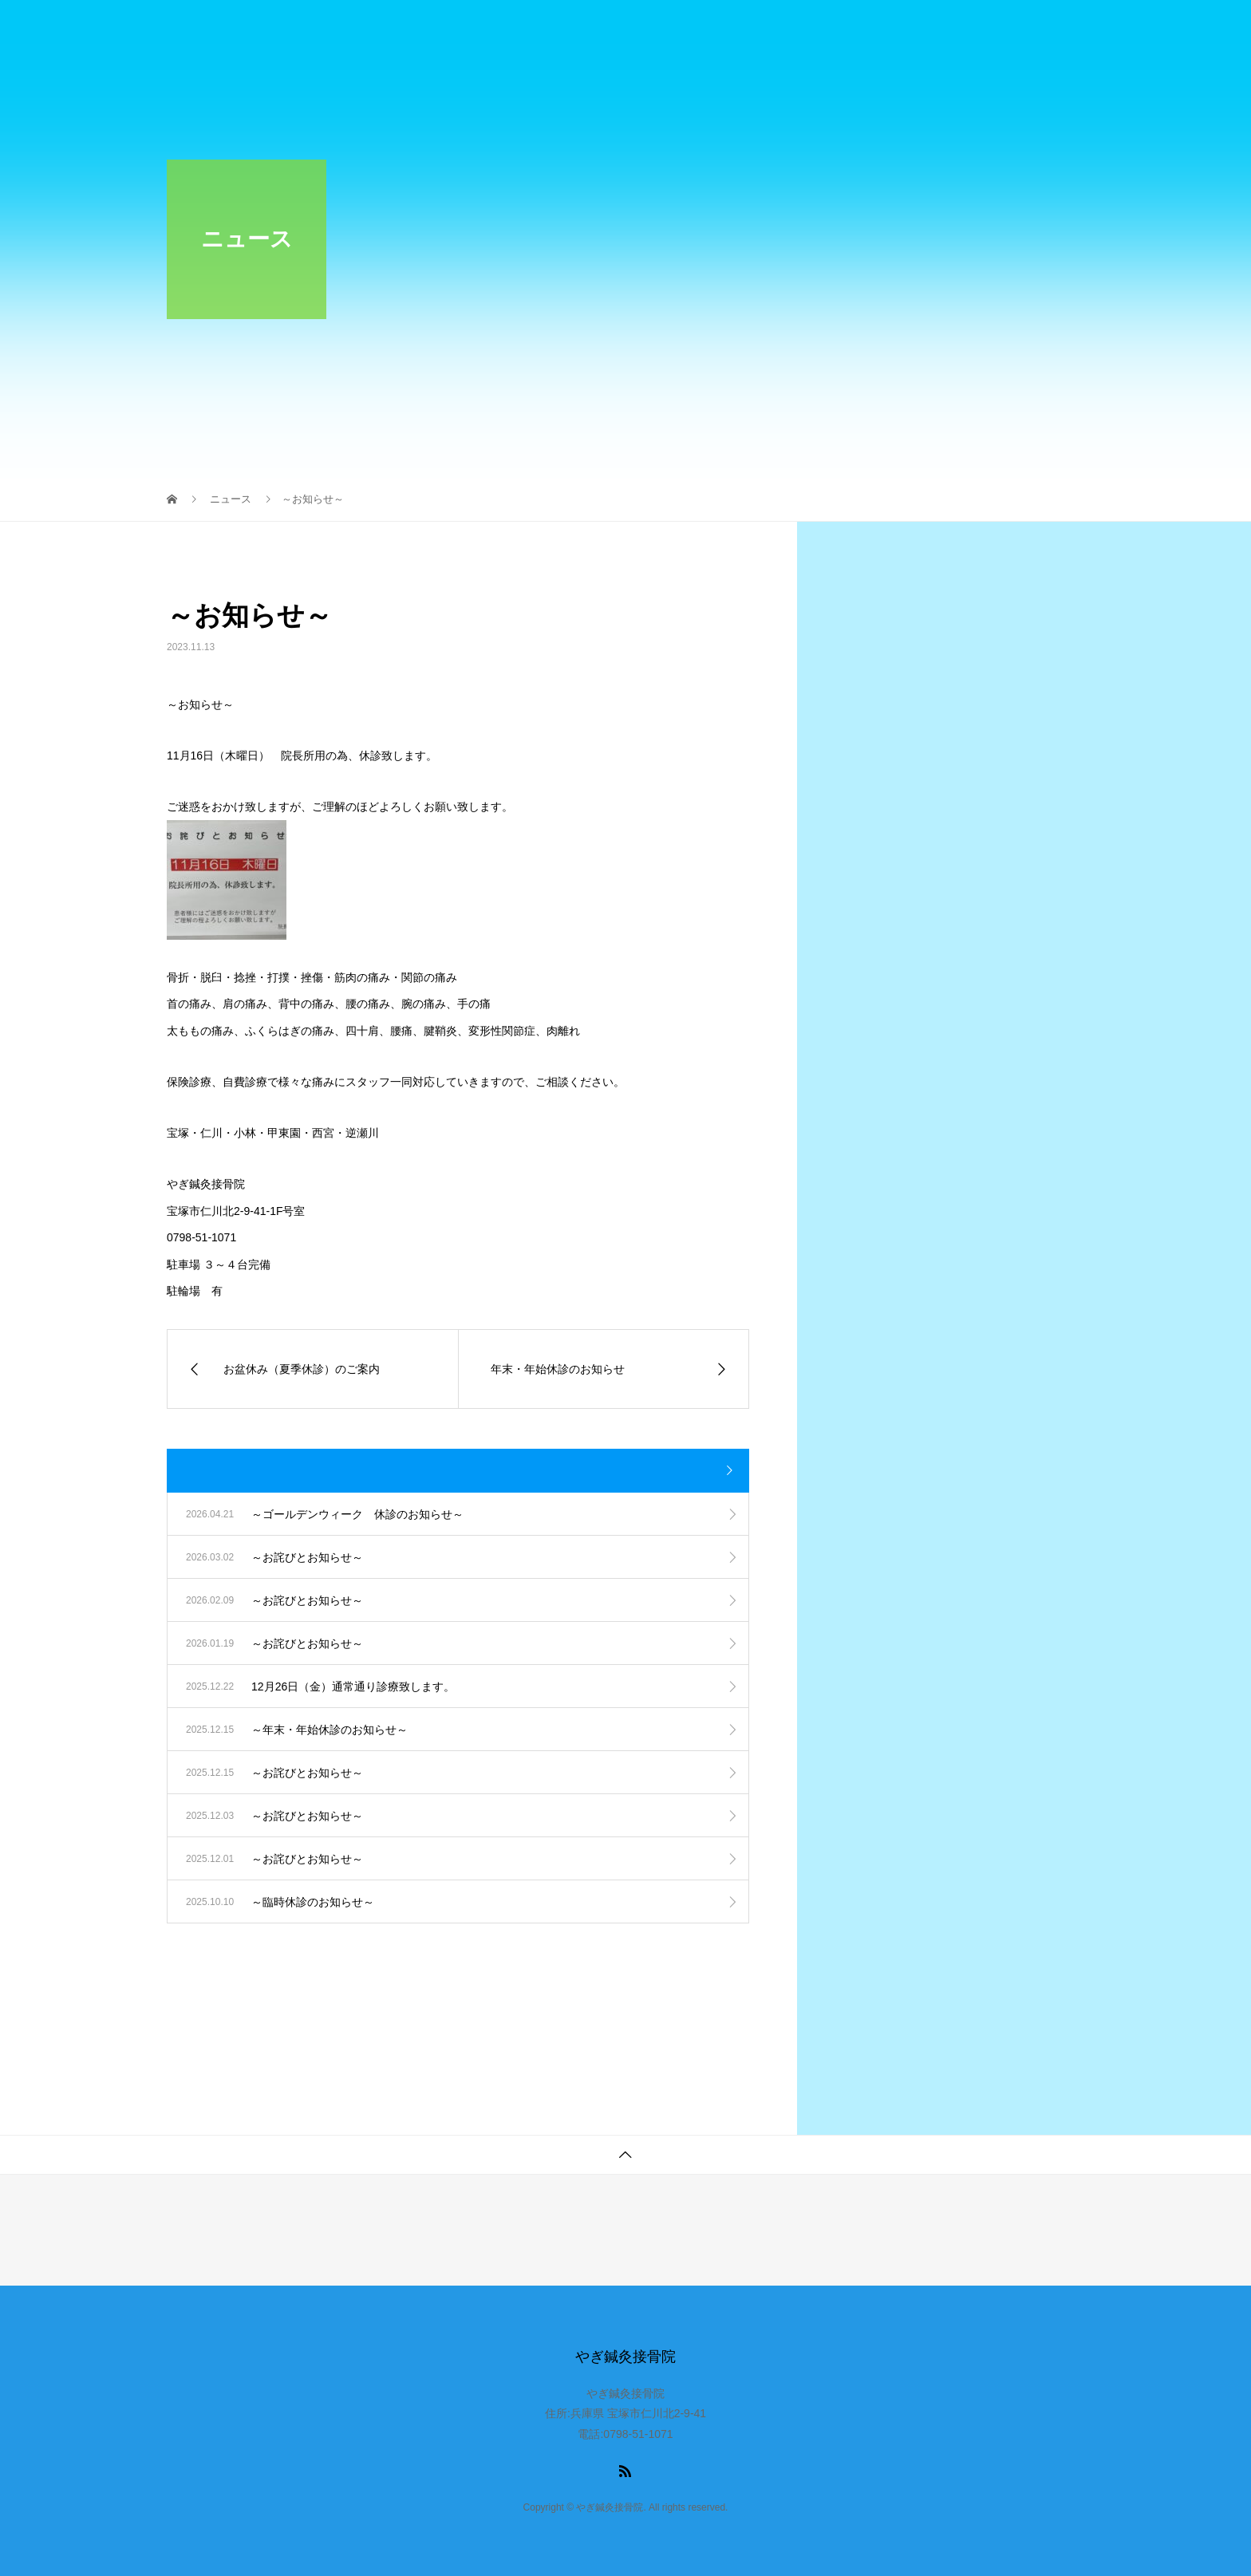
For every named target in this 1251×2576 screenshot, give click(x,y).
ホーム (464, 28)
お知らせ (548, 28)
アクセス (1039, 28)
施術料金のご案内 (771, 28)
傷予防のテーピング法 (917, 28)
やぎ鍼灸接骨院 (240, 28)
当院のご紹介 (648, 28)
